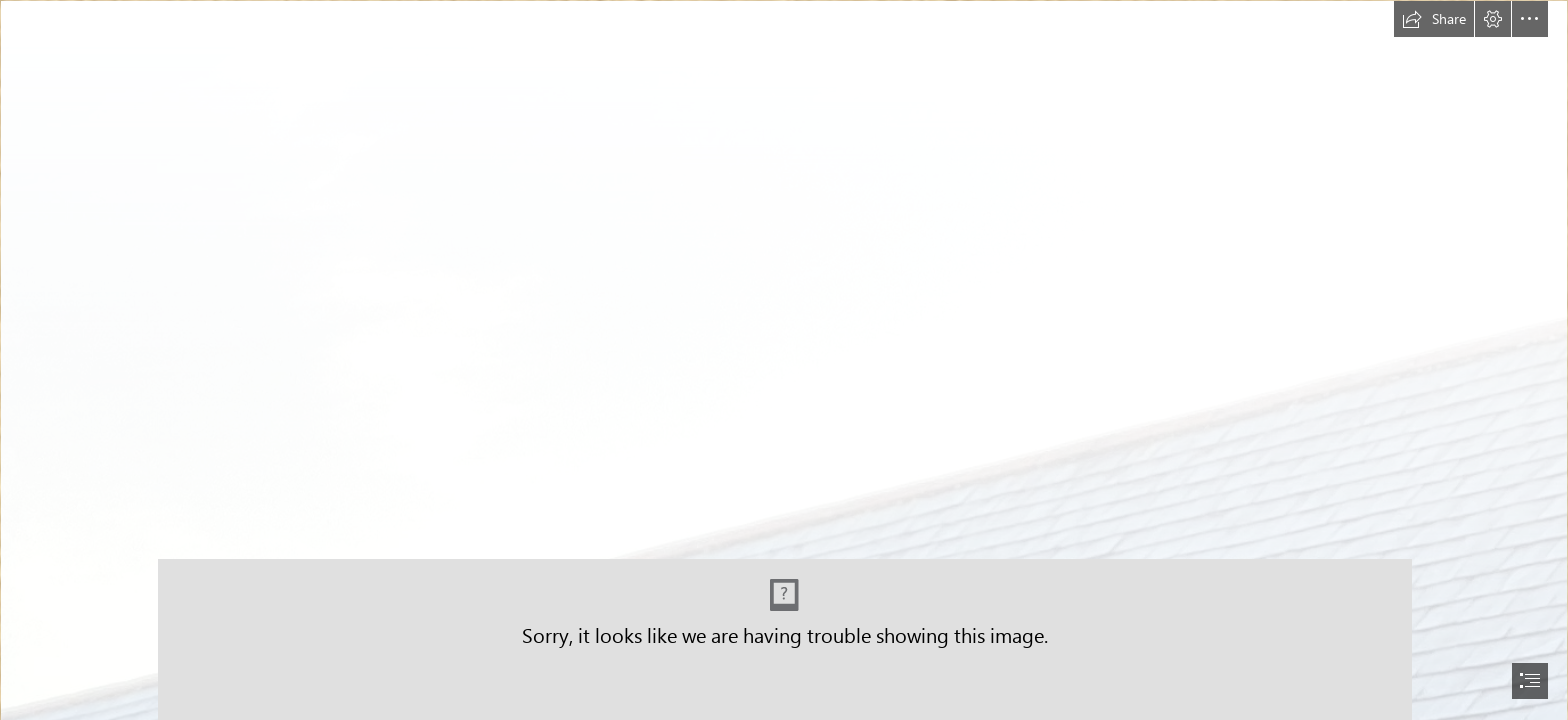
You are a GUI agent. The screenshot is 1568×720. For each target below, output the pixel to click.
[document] (784, 360)
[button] (1434, 19)
